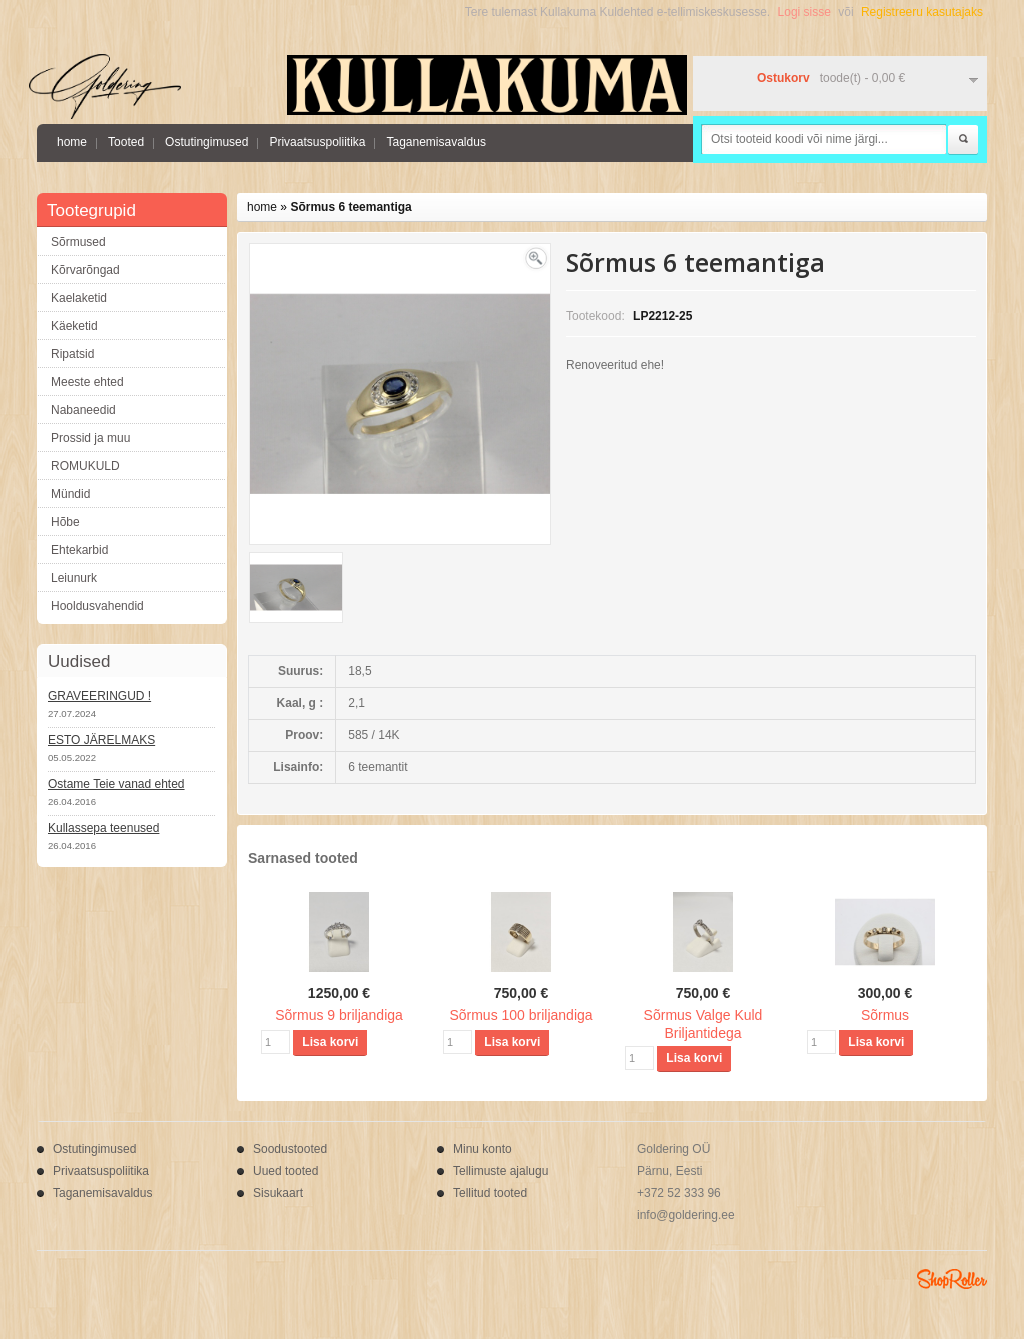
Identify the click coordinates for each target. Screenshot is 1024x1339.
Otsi (963, 140)
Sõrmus (885, 1015)
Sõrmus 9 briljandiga (339, 1015)
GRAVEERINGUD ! (99, 696)
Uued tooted (285, 1171)
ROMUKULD (85, 466)
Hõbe (65, 522)
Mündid (70, 494)
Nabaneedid (83, 410)
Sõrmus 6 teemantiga (350, 207)
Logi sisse (804, 12)
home (72, 142)
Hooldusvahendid (97, 606)
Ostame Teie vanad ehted (116, 784)
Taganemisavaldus (435, 142)
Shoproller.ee (952, 1279)
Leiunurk (74, 578)
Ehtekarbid (79, 550)
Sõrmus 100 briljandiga (520, 1015)
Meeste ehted (87, 382)
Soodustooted (290, 1149)
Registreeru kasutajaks (922, 12)
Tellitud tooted (490, 1193)
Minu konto (482, 1149)
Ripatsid (72, 354)
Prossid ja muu (90, 438)
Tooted (126, 142)
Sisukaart (278, 1193)
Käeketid (74, 326)
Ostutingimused (206, 142)
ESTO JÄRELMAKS (101, 740)
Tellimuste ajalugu (500, 1171)
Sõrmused (78, 242)
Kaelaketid (79, 298)
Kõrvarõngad (85, 270)
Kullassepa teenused (103, 828)
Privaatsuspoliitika (317, 142)
